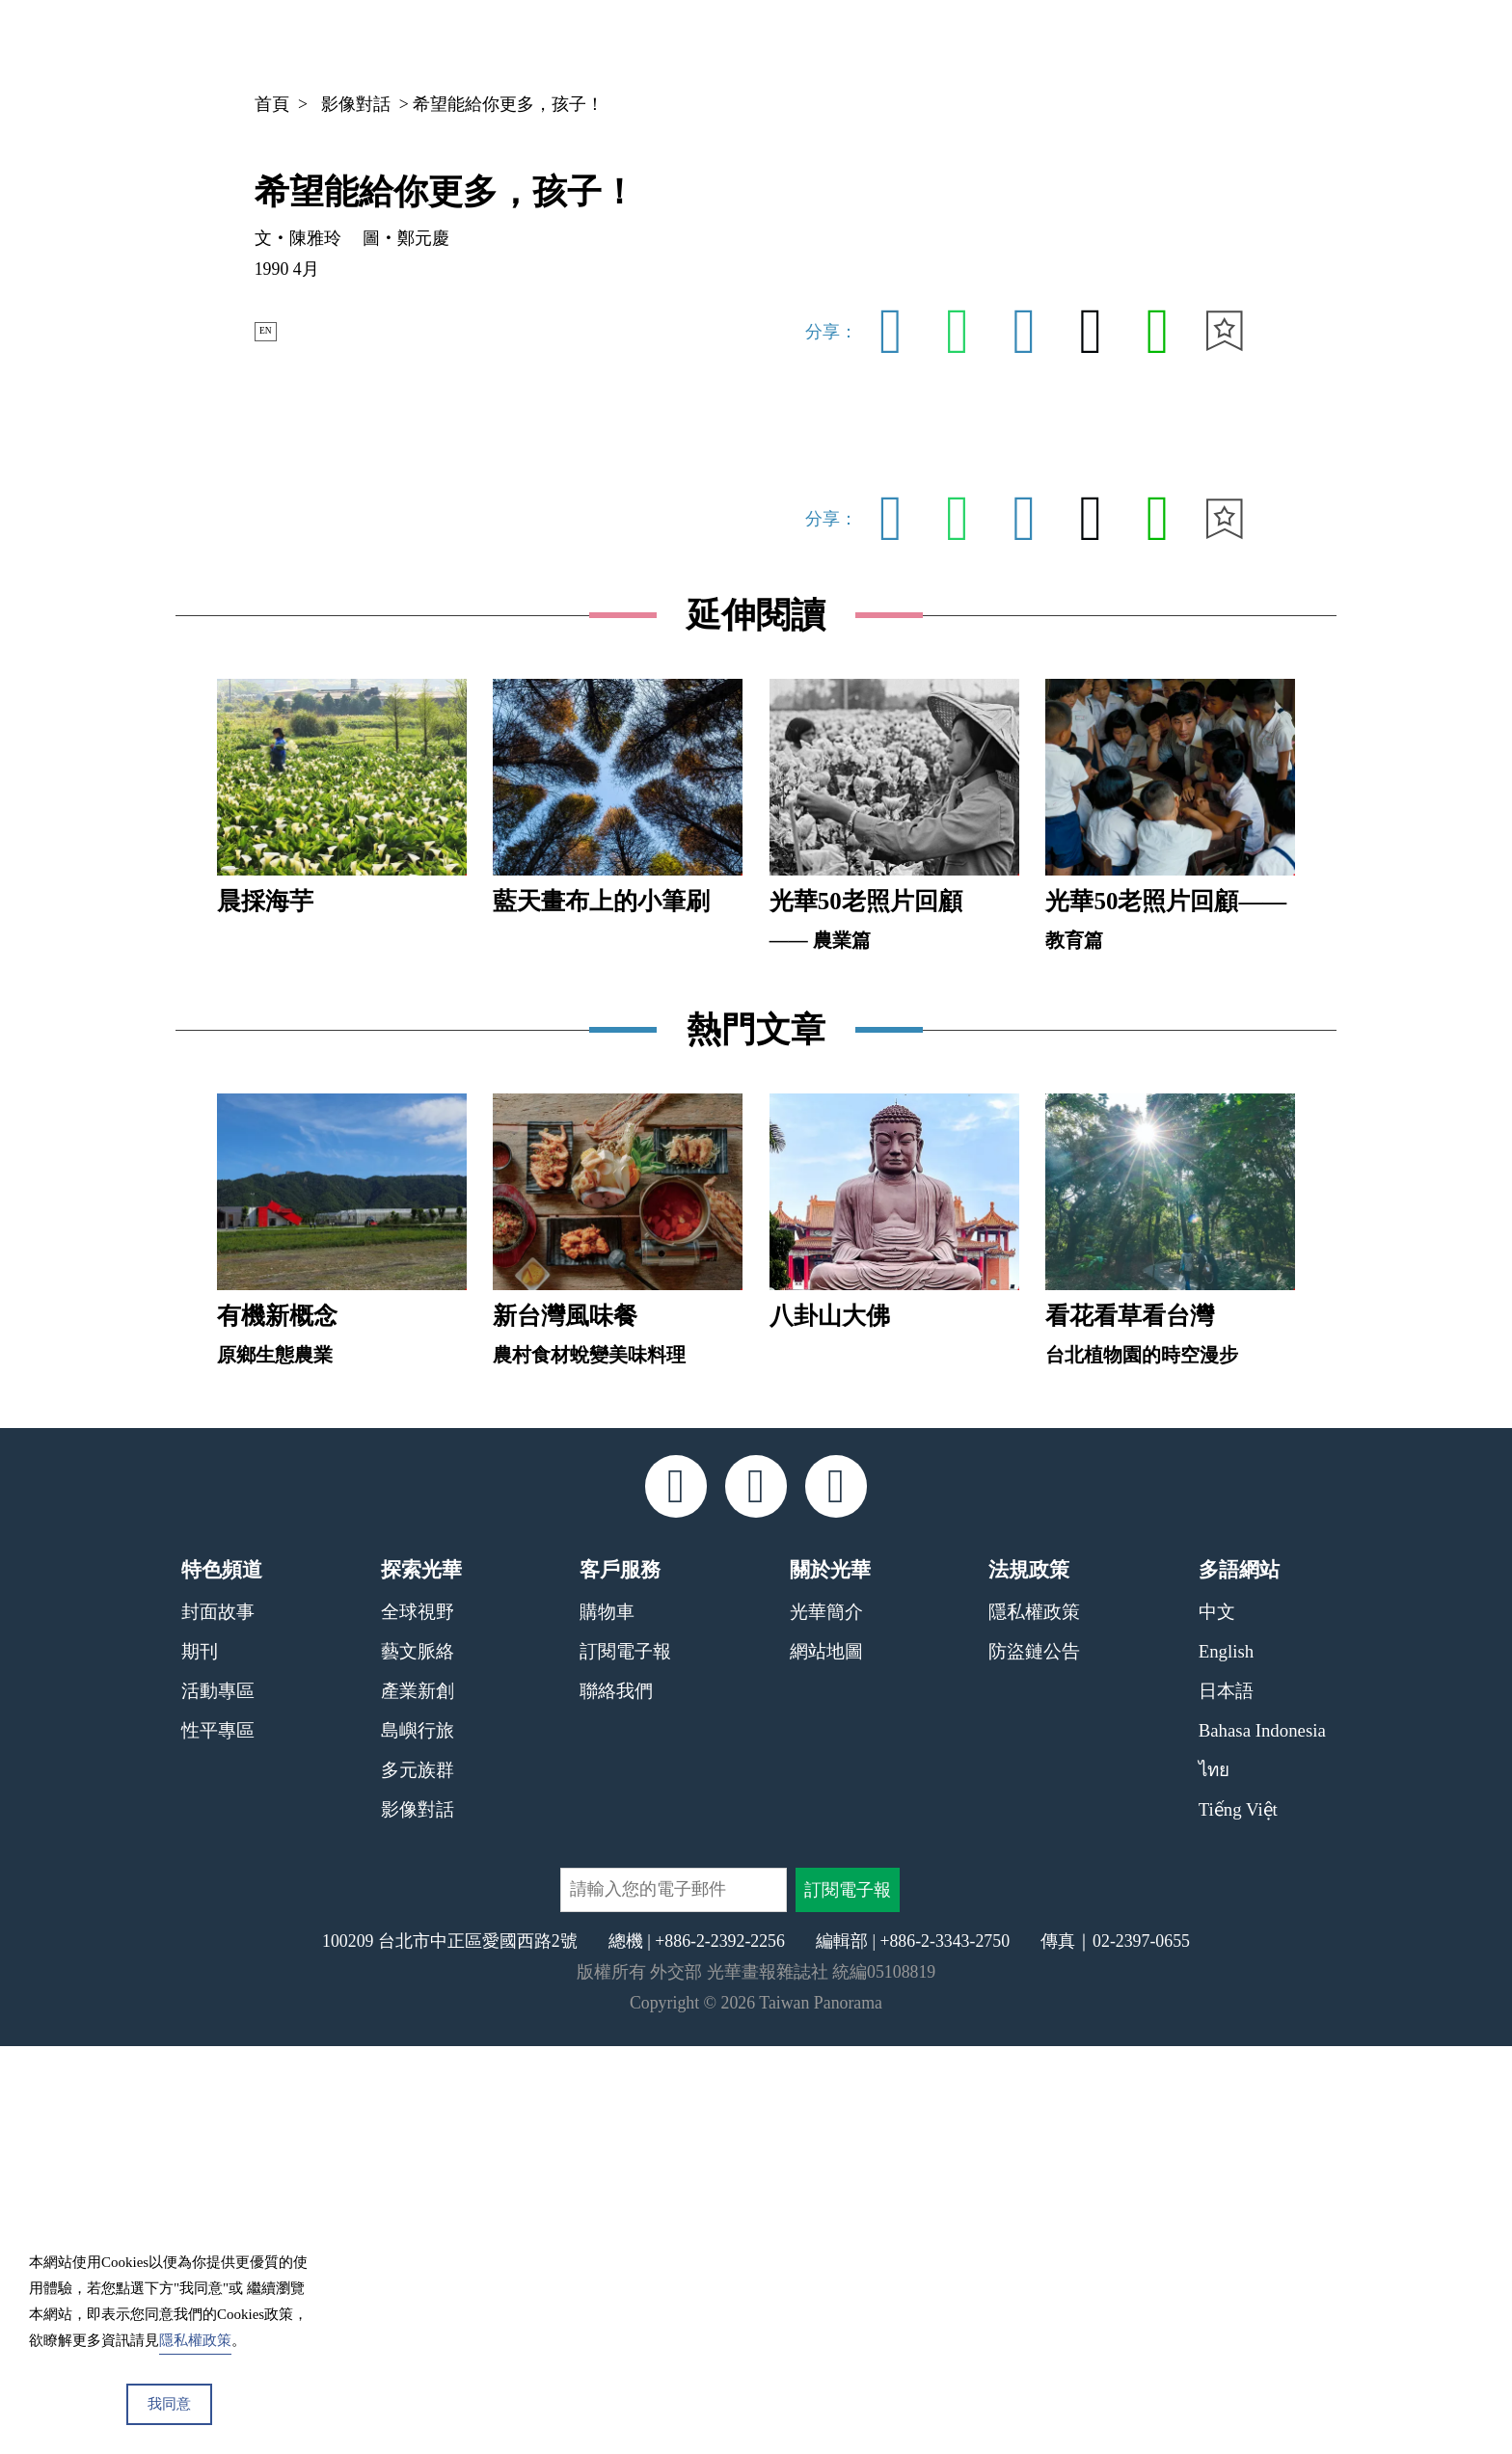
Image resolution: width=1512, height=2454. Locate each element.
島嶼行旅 (417, 2138)
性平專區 (218, 2138)
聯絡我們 (616, 2100)
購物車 (607, 2020)
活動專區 (218, 2100)
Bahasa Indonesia (1262, 2138)
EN (274, 330)
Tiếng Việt (1238, 2217)
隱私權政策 (1034, 2020)
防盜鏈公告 (1034, 2060)
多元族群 (417, 2178)
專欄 (1139, 43)
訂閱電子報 (625, 2060)
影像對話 (356, 104)
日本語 (1226, 2100)
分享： (831, 331)
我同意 (169, 2404)
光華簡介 (826, 2020)
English (1226, 2060)
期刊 (1066, 43)
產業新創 (417, 2100)
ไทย (1214, 2178)
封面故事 (218, 2020)
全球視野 (417, 2020)
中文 (1221, 44)
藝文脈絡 (417, 2060)
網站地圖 (826, 2060)
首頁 (272, 104)
